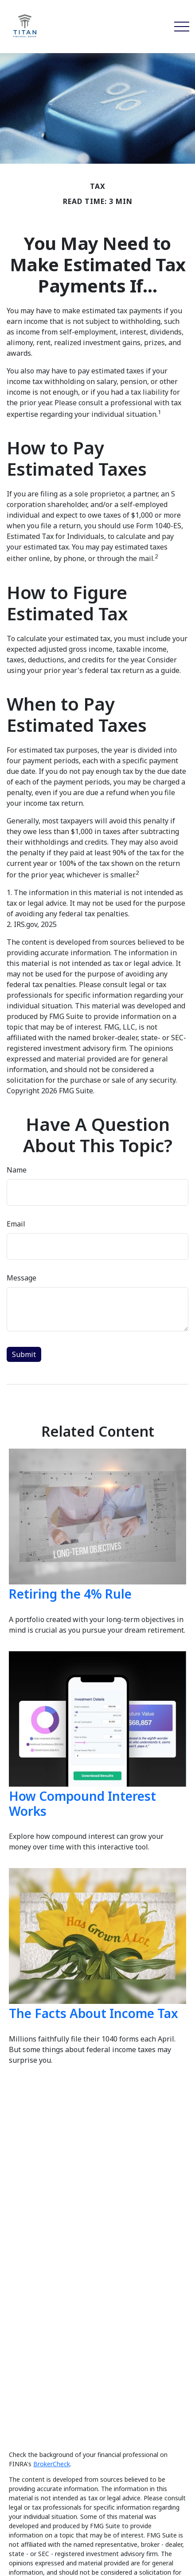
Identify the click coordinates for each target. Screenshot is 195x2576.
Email (16, 1224)
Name (17, 1170)
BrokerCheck (51, 2464)
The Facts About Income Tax (93, 2013)
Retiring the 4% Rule (70, 1593)
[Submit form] (24, 1354)
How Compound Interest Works (82, 1803)
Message (21, 1278)
